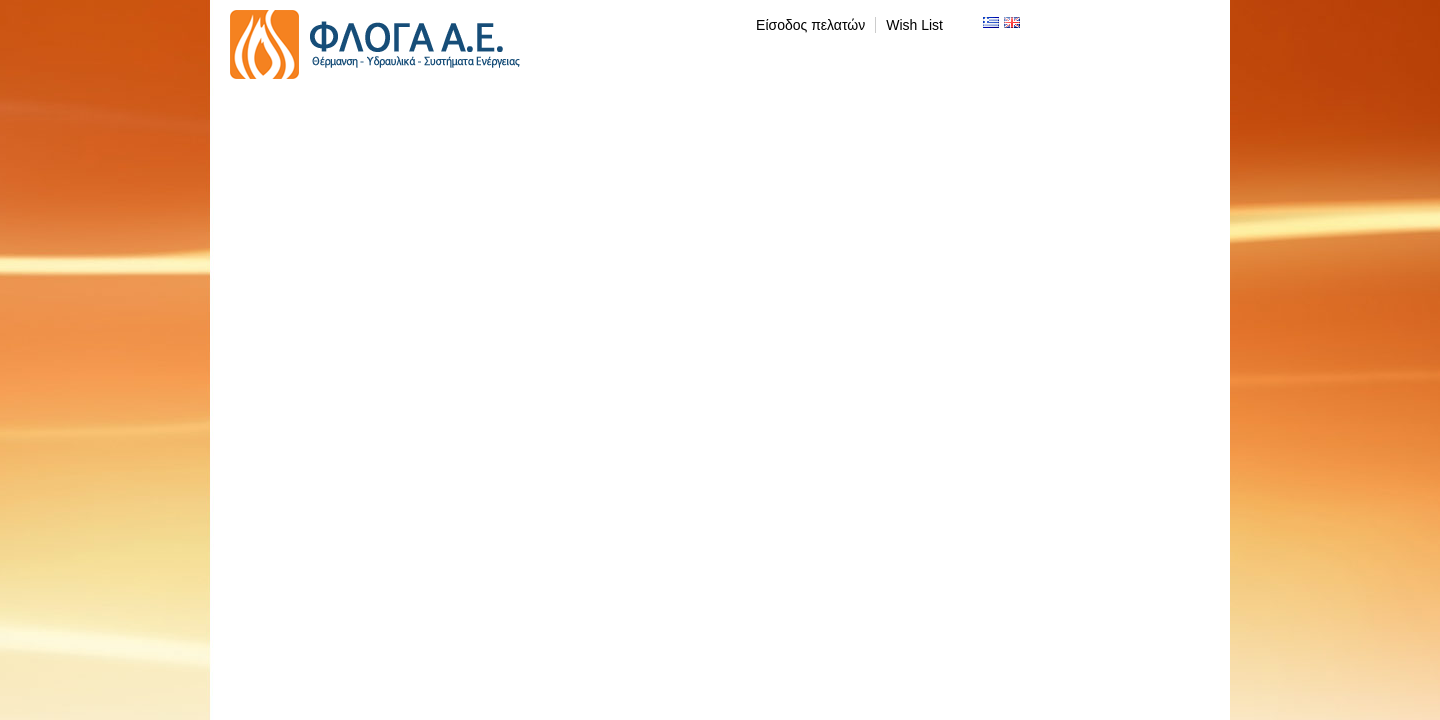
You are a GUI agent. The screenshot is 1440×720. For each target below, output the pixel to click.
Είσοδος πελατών (810, 25)
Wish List (914, 25)
